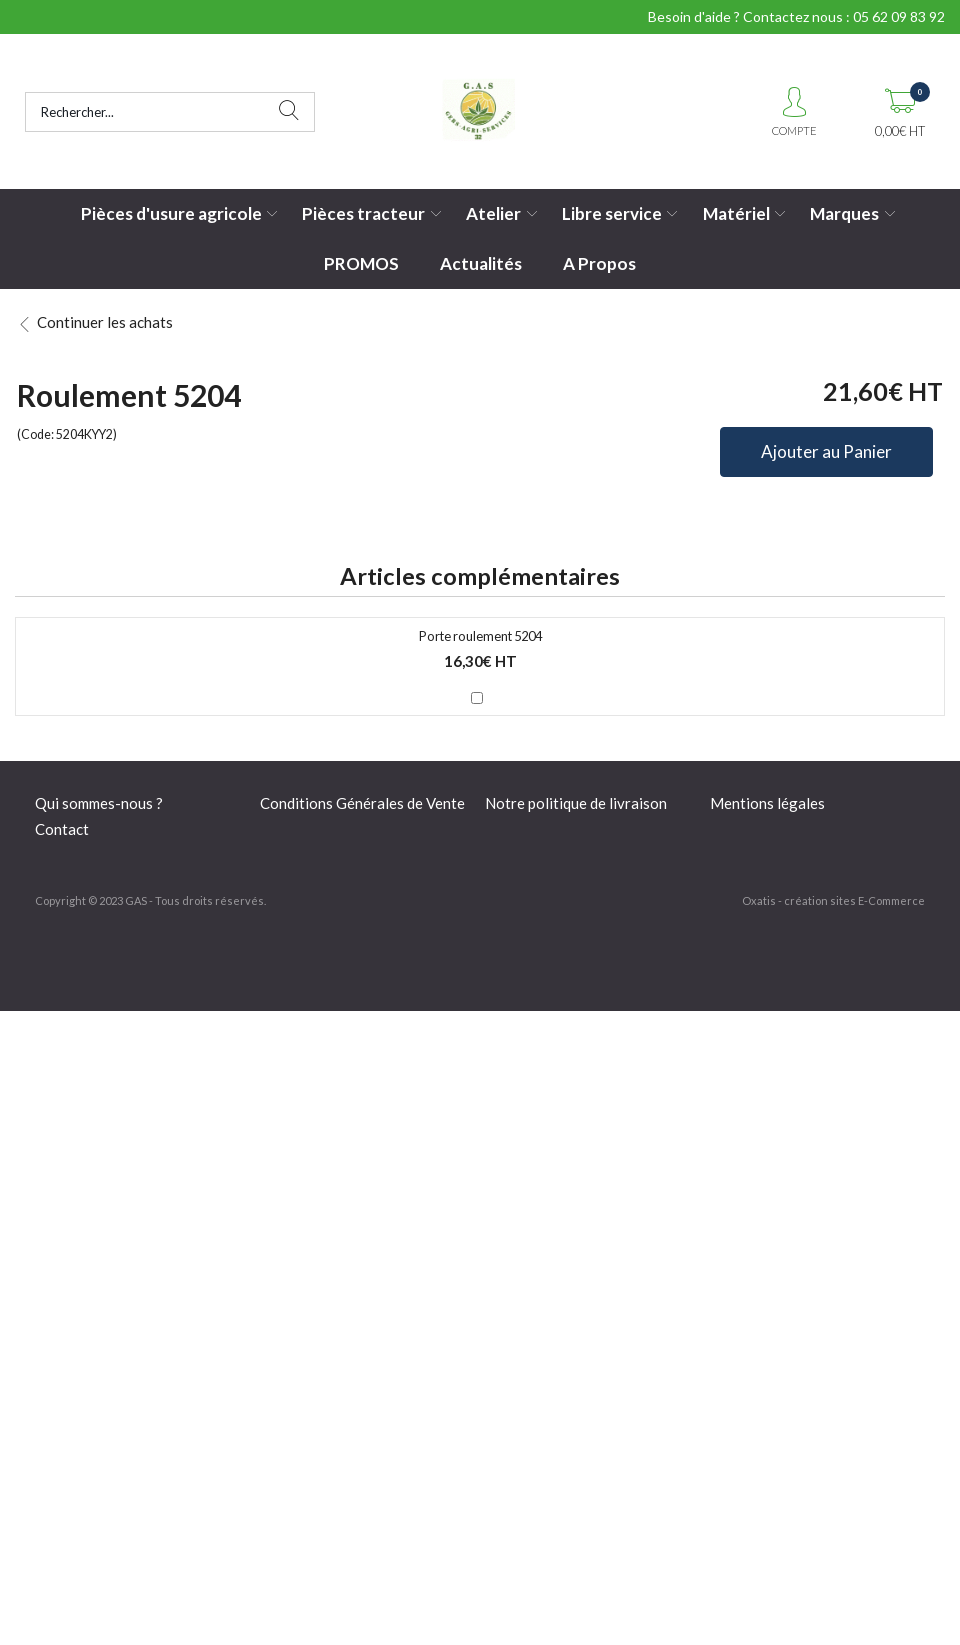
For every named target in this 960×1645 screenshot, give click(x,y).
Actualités (481, 263)
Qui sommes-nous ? (99, 803)
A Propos (599, 263)
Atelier (493, 213)
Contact (62, 829)
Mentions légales (767, 803)
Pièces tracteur (363, 213)
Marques (844, 213)
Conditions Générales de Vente (362, 803)
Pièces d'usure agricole (171, 213)
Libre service (612, 213)
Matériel (736, 213)
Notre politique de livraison (576, 803)
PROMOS (361, 263)
